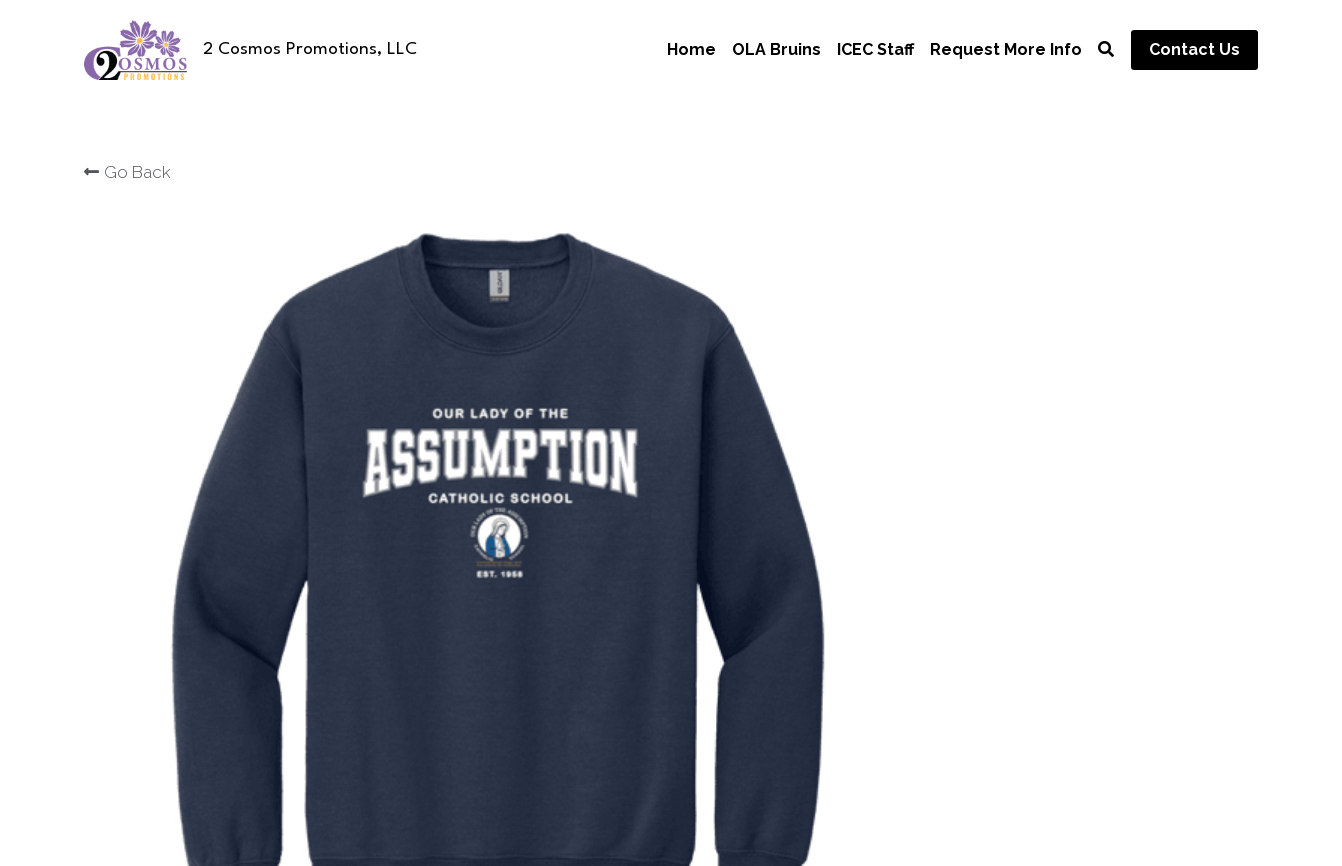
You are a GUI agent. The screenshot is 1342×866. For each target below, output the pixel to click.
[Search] (1106, 49)
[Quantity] (1041, 429)
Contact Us (1194, 49)
